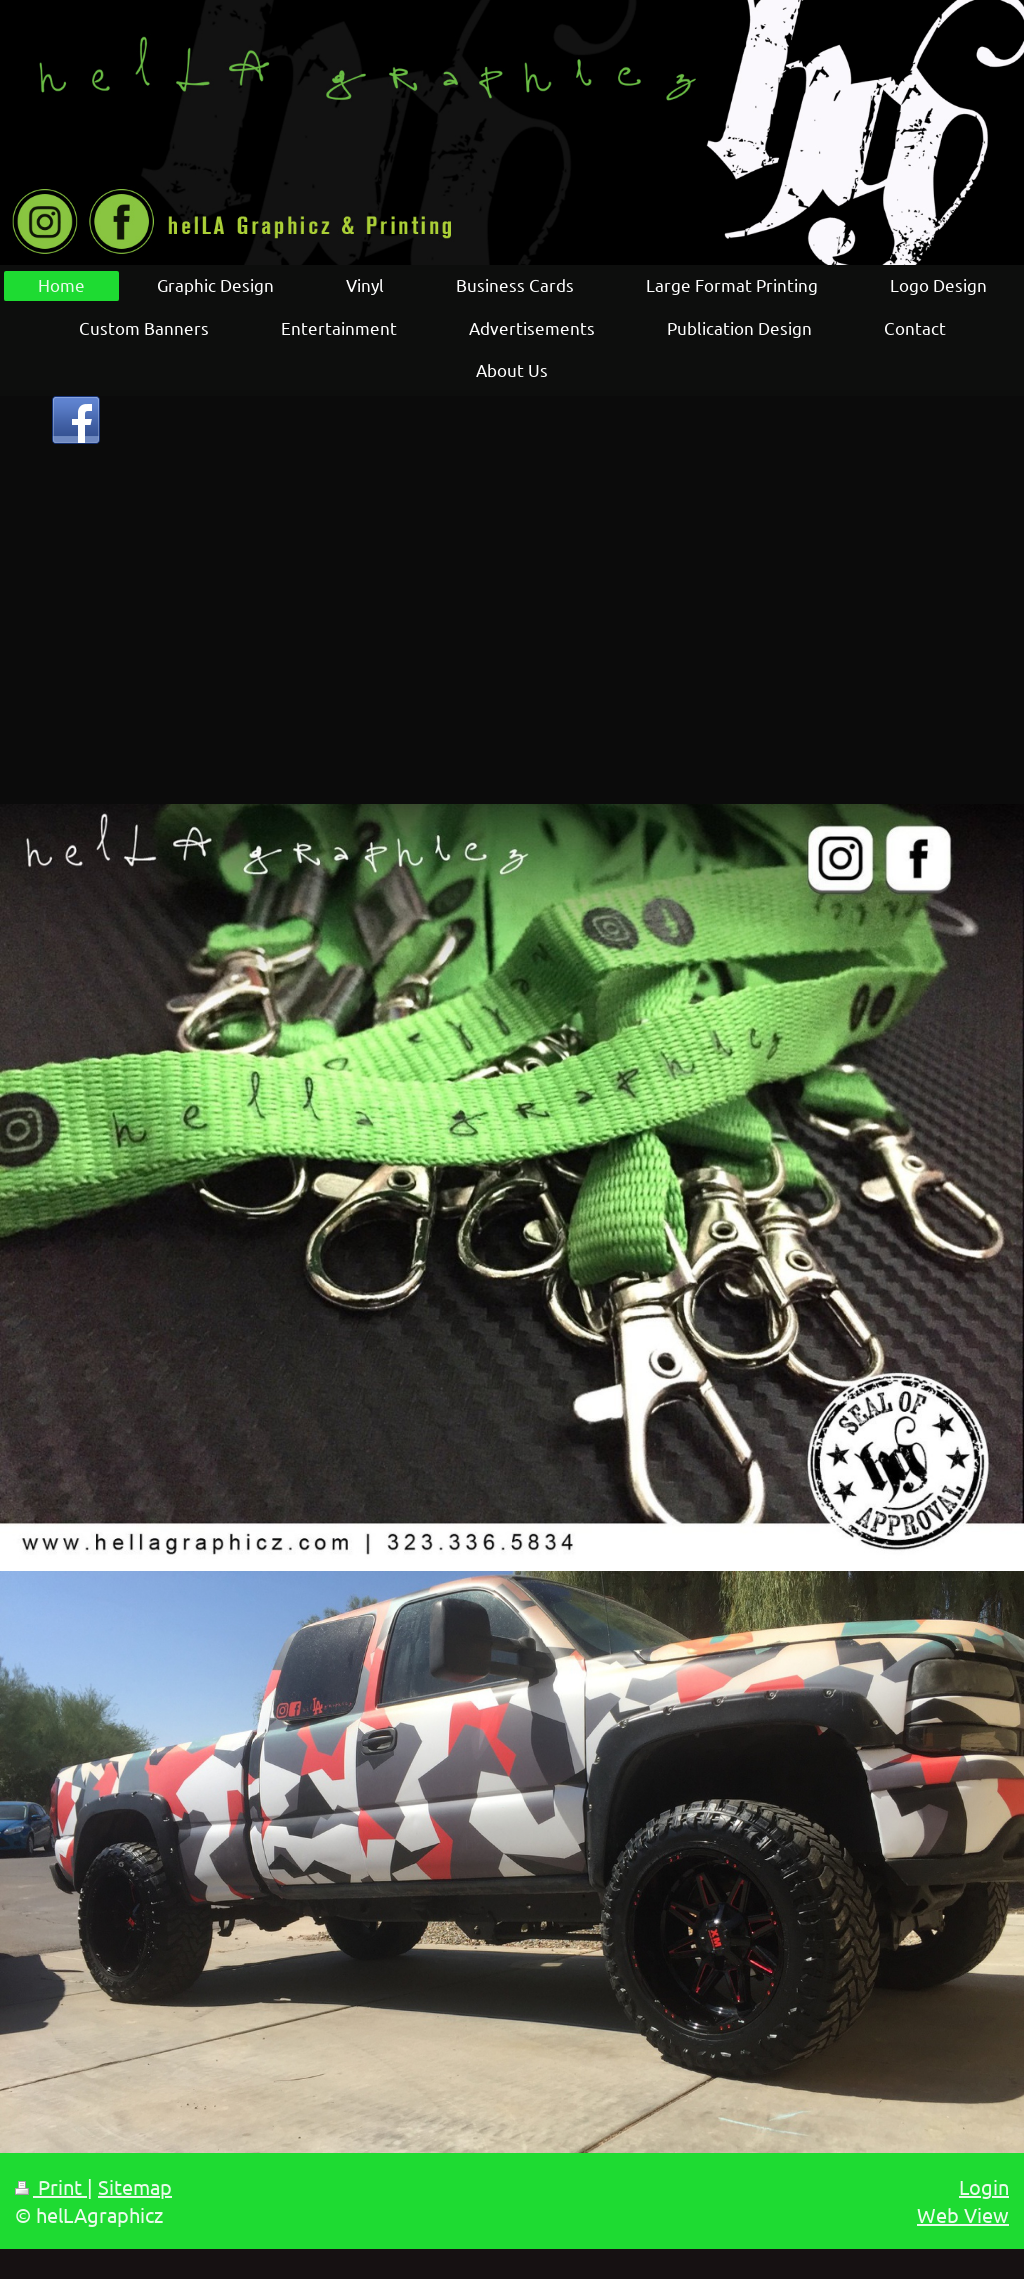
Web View (963, 2214)
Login (984, 2186)
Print (51, 2186)
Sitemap (135, 2186)
